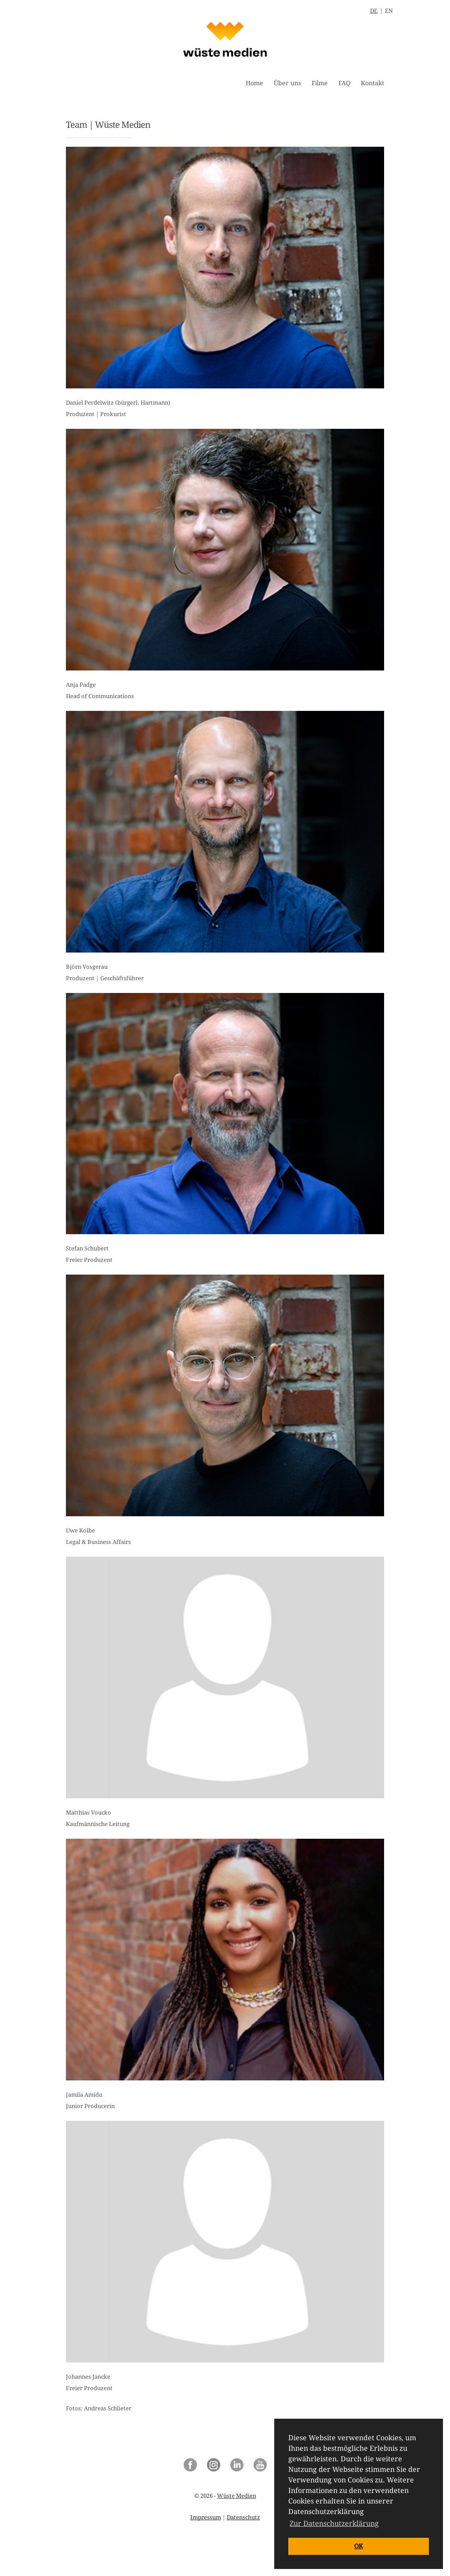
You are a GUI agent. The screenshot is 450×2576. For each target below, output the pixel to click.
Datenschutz (243, 2517)
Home (254, 83)
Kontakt (372, 83)
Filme (320, 83)
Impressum (205, 2517)
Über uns (287, 83)
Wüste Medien (236, 2496)
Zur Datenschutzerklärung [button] (334, 2523)
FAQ (344, 83)
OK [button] (358, 2546)
